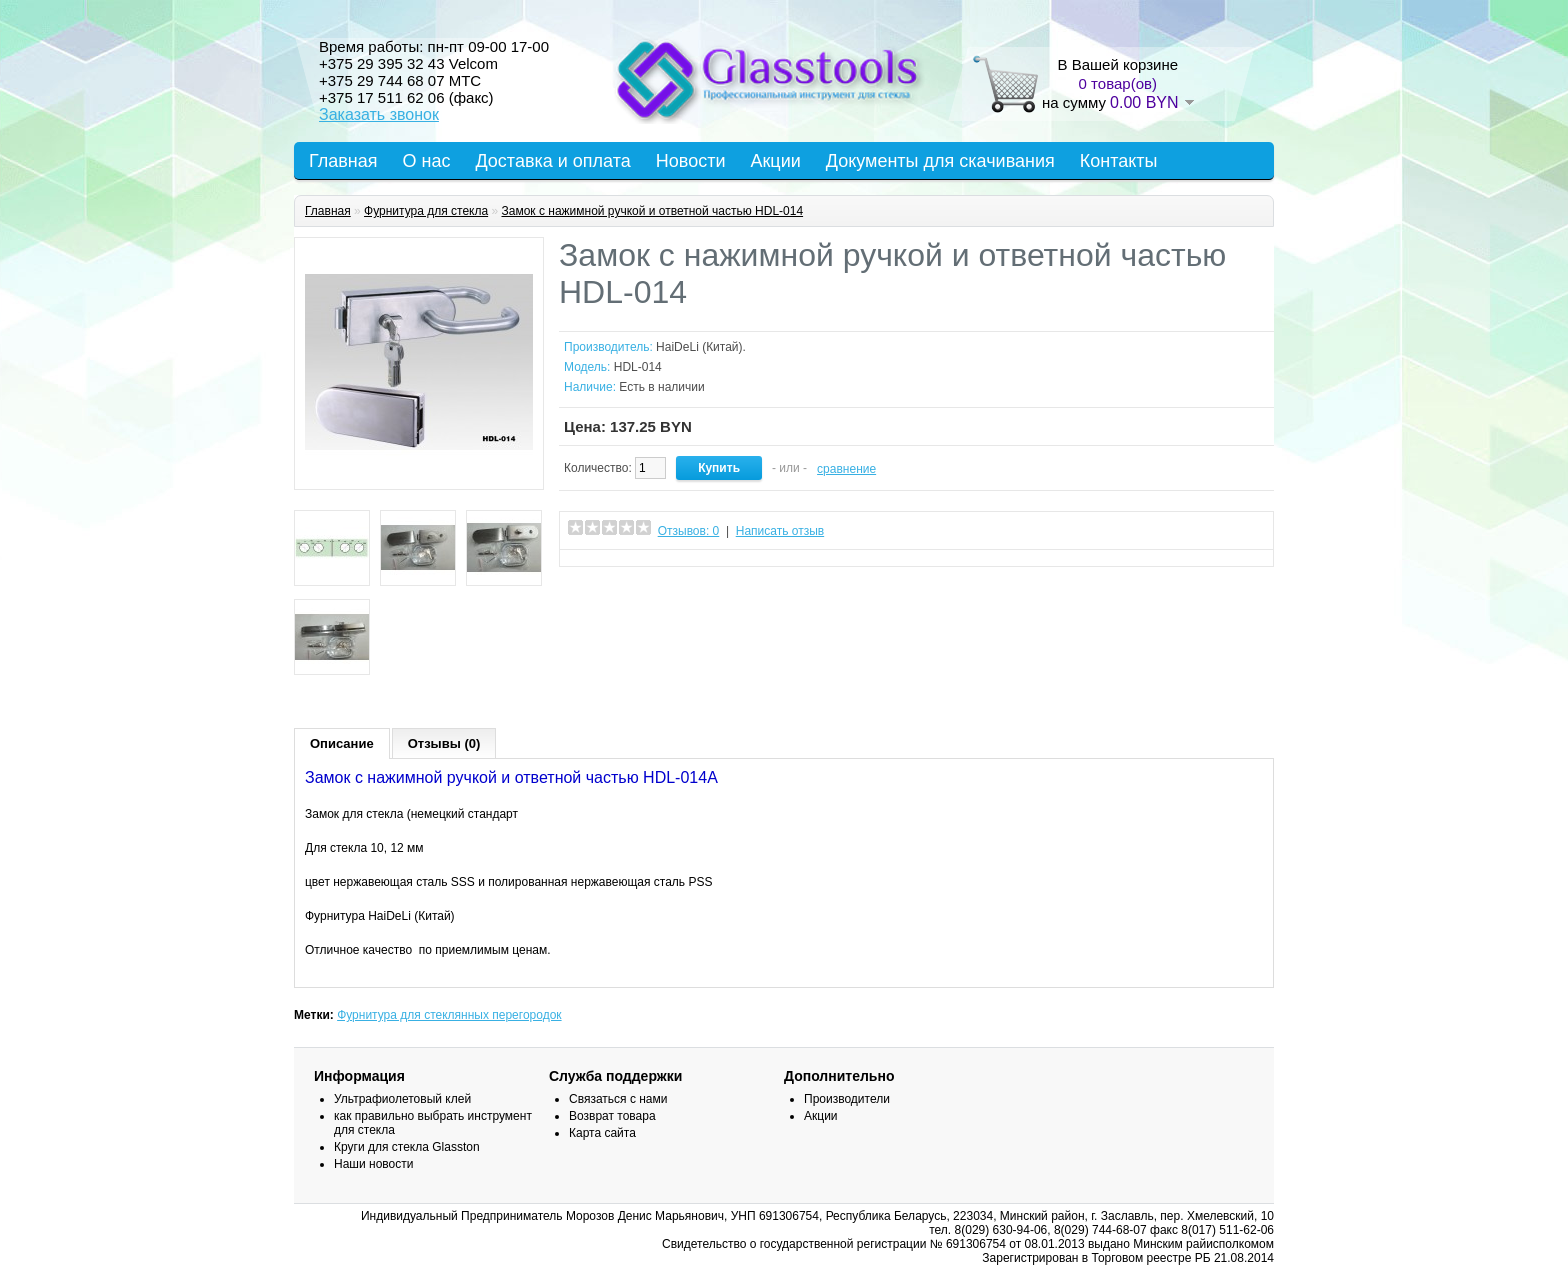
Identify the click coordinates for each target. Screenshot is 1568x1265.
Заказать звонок (379, 114)
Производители (847, 1099)
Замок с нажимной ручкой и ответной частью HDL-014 (652, 211)
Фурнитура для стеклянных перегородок (449, 1015)
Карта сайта (602, 1133)
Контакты (1119, 161)
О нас (427, 161)
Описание (342, 743)
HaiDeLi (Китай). (701, 347)
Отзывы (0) (444, 743)
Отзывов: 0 (689, 531)
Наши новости (373, 1164)
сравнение (846, 469)
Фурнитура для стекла (426, 211)
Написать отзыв (780, 531)
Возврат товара (612, 1116)
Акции (775, 161)
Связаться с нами (618, 1099)
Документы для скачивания (940, 161)
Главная (343, 161)
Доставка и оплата (552, 161)
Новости (691, 161)
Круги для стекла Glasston (407, 1147)
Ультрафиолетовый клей (402, 1099)
